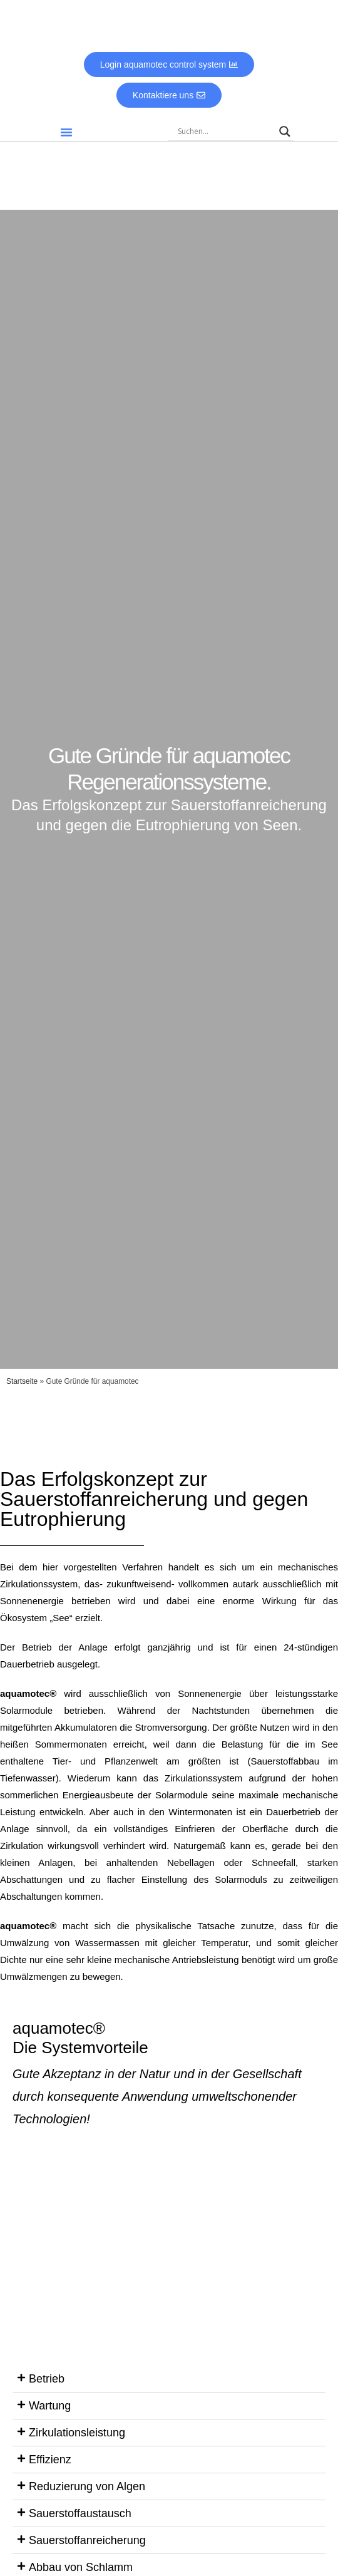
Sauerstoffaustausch (80, 2513)
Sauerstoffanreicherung (87, 2540)
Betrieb (46, 2378)
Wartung (50, 2405)
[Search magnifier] (285, 131)
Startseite (22, 1381)
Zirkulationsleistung (77, 2432)
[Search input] (225, 131)
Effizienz (50, 2459)
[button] (66, 132)
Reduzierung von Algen (87, 2486)
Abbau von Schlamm (81, 2567)
